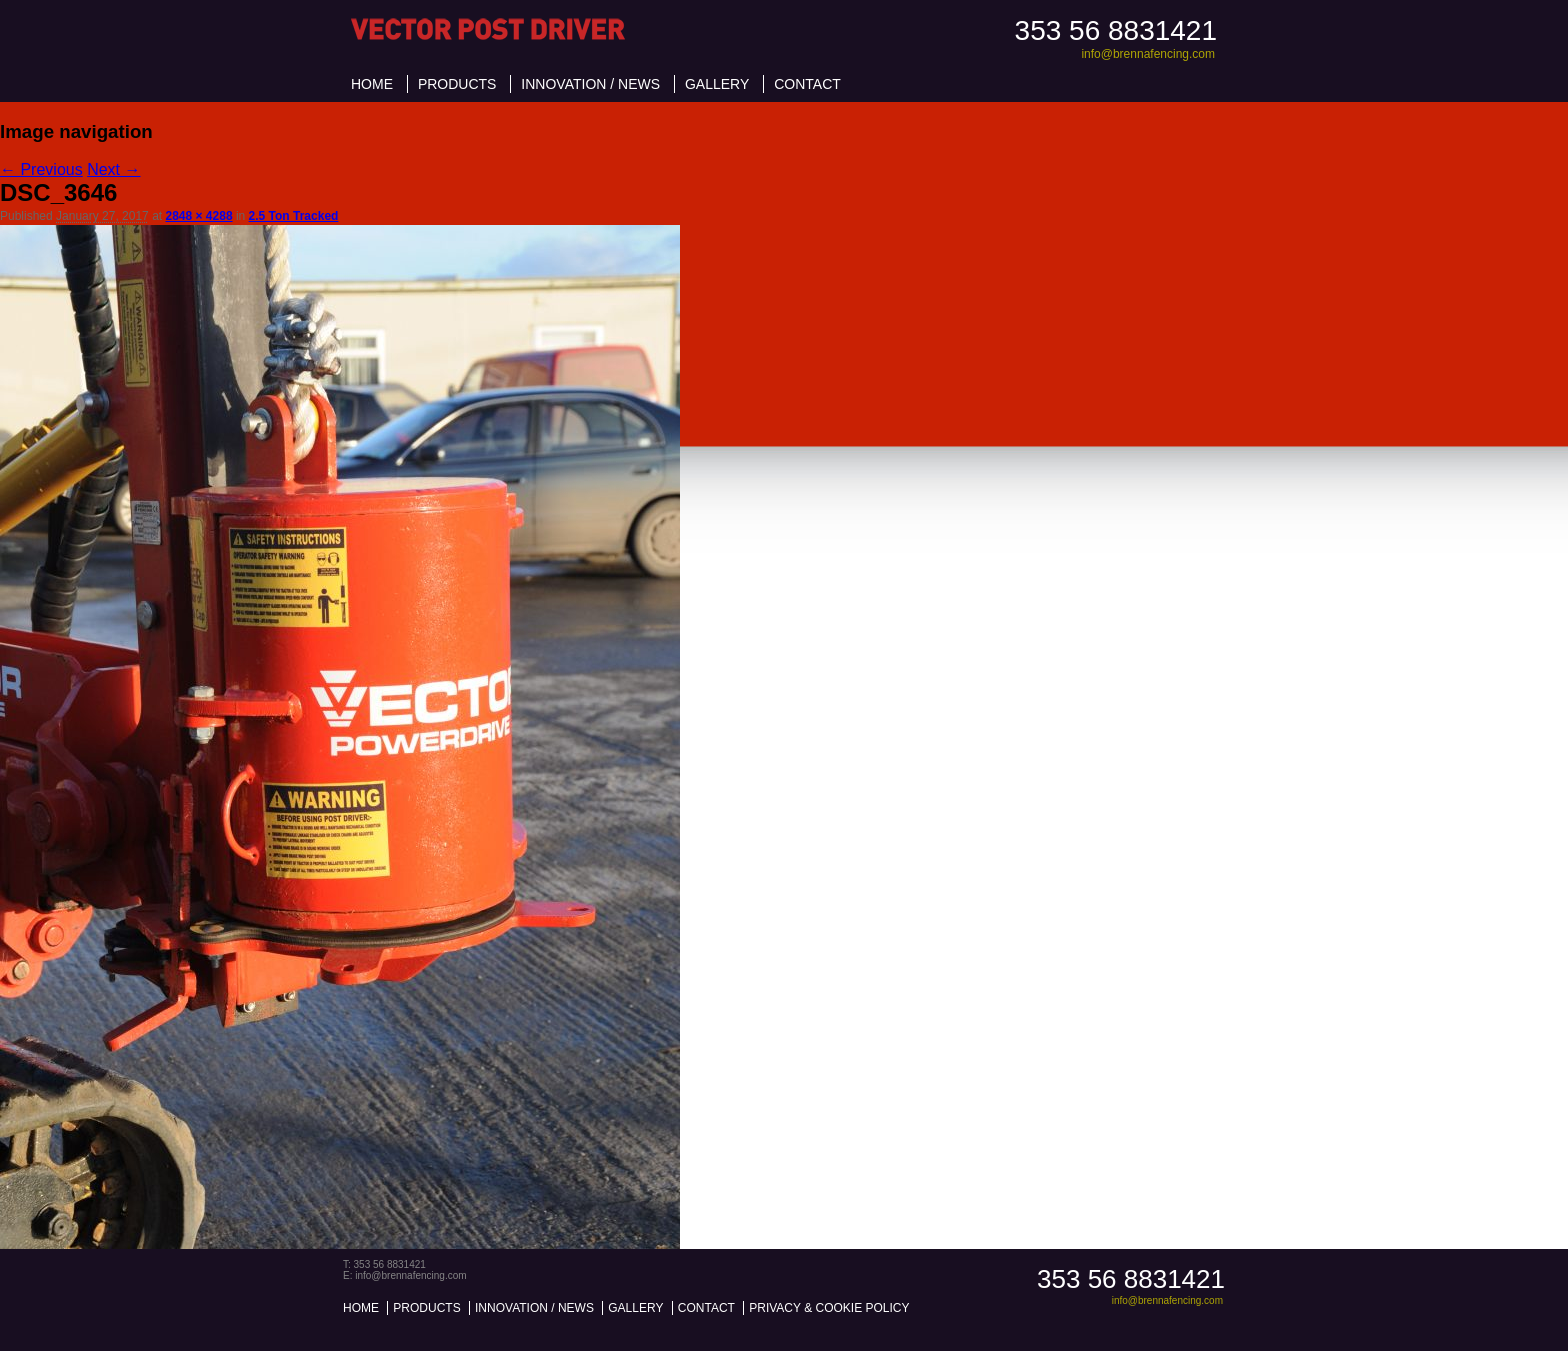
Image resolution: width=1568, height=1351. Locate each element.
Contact (807, 84)
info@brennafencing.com (1148, 54)
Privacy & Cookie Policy (829, 1308)
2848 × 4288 (198, 216)
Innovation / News (590, 84)
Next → (113, 169)
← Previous (41, 169)
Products (457, 84)
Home (372, 84)
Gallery (717, 84)
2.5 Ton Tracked (294, 216)
